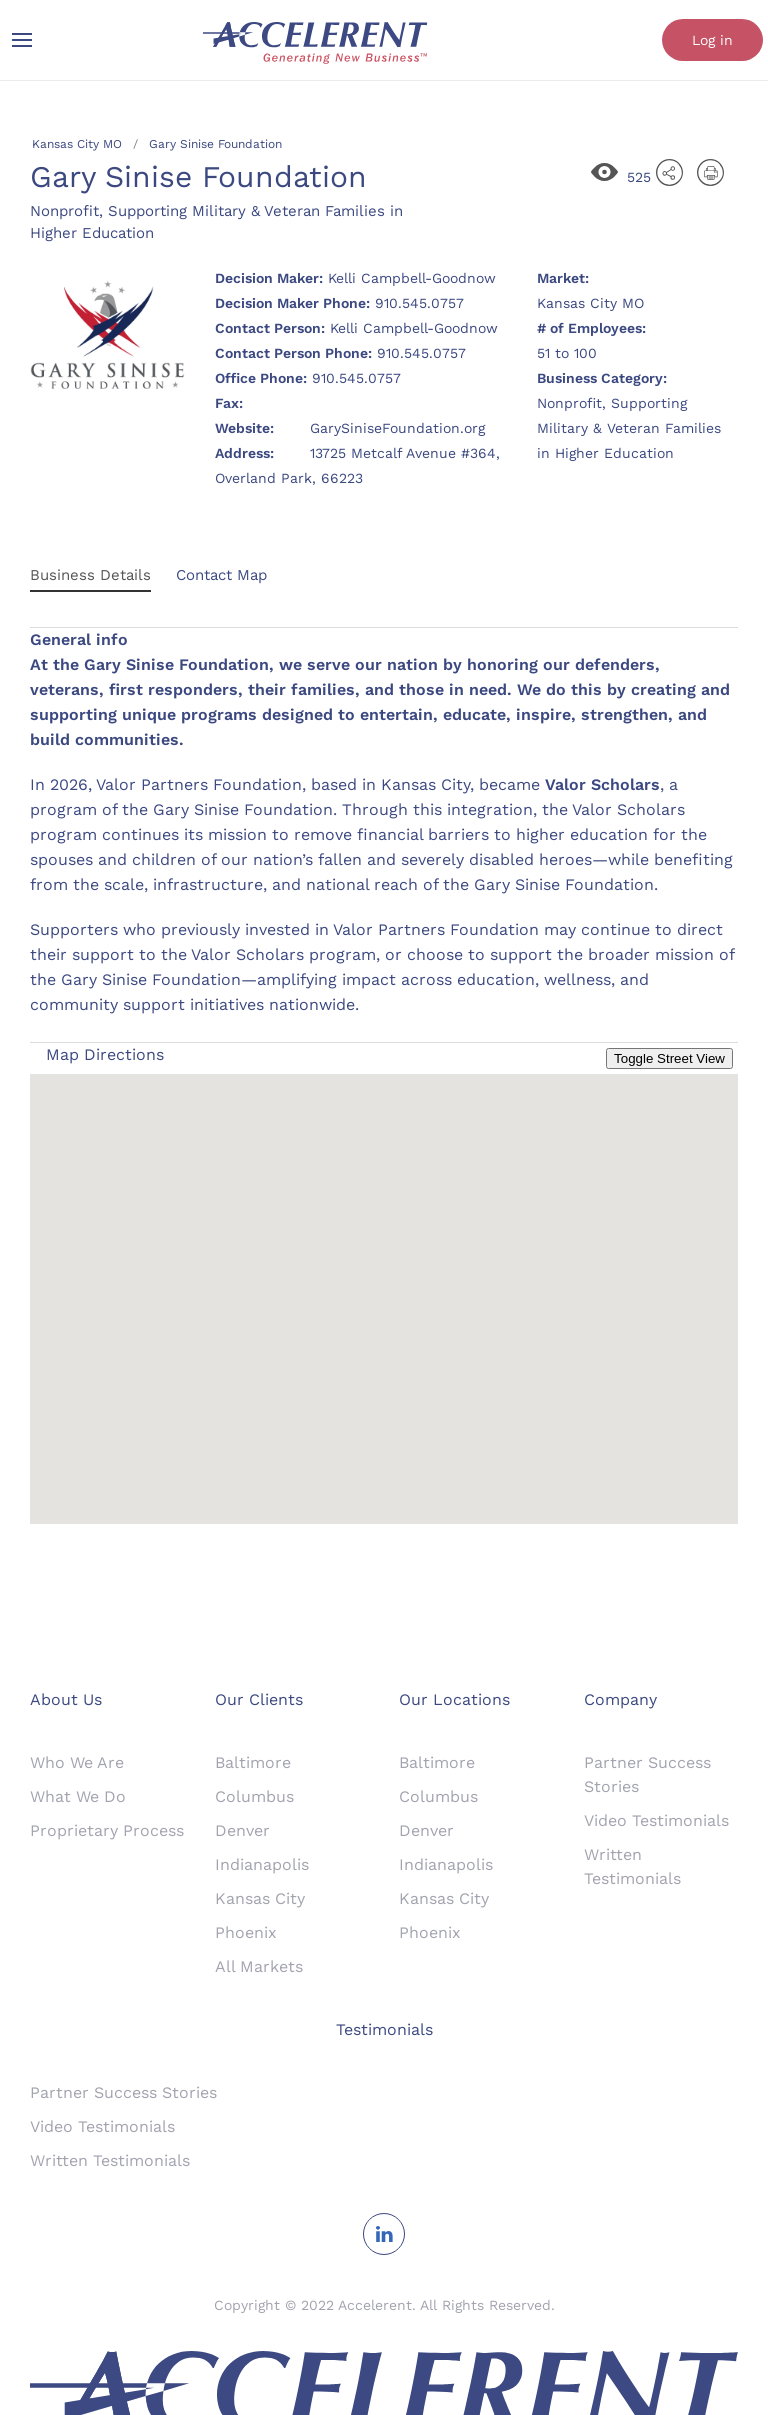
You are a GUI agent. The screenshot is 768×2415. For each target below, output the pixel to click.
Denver (242, 1830)
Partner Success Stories (123, 2092)
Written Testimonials (110, 2160)
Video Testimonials (656, 1820)
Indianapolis (262, 1864)
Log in (712, 40)
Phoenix (246, 1932)
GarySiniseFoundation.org (397, 428)
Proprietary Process (107, 1830)
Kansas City (260, 1898)
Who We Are (77, 1762)
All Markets (259, 1966)
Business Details (90, 575)
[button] (384, 1280)
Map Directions (105, 1054)
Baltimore (253, 1762)
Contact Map (221, 575)
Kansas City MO (77, 144)
